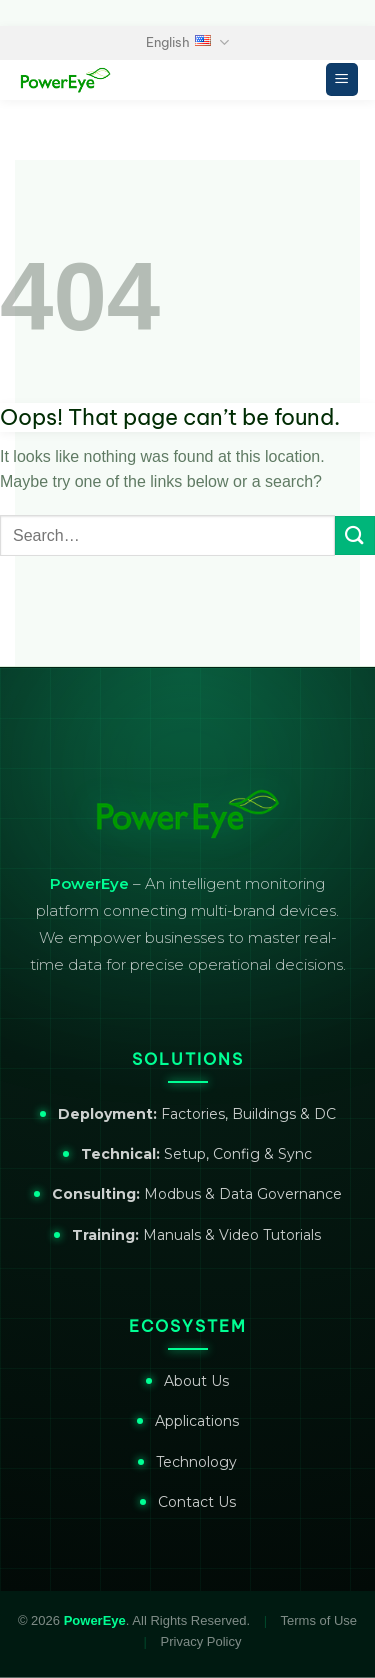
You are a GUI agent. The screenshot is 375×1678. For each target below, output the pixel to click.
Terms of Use (319, 1620)
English (187, 42)
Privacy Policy (201, 1641)
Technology (196, 1462)
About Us (196, 1381)
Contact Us (197, 1502)
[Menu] (342, 79)
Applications (197, 1421)
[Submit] (355, 535)
